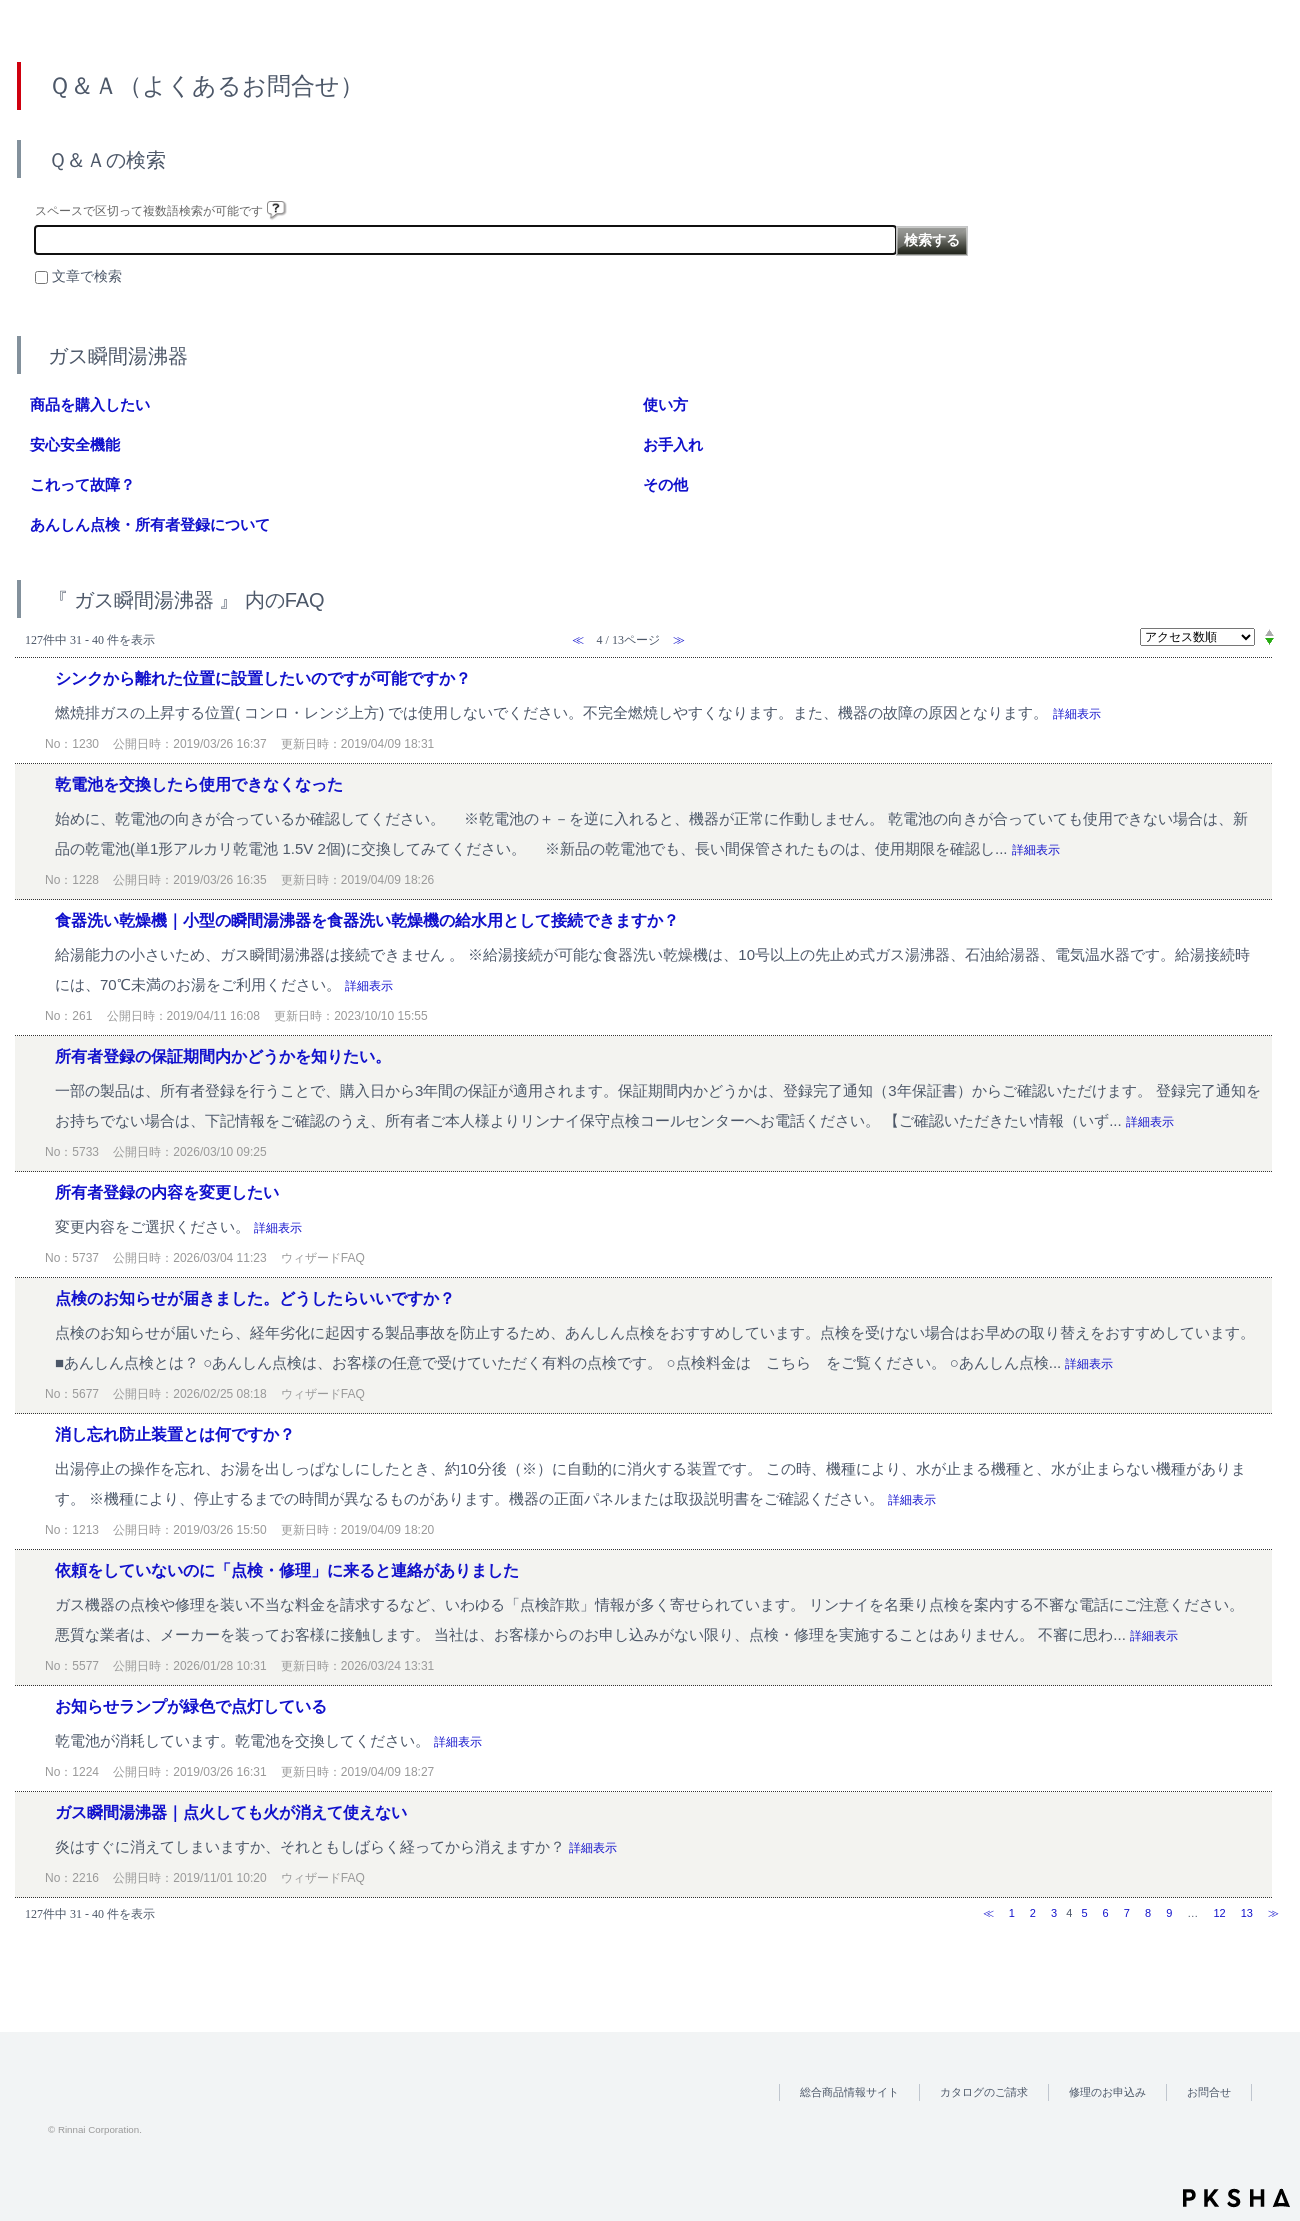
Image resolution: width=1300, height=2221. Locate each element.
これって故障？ (82, 484)
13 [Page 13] (1247, 1913)
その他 (665, 484)
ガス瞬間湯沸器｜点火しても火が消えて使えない (231, 1812)
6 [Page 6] (1106, 1913)
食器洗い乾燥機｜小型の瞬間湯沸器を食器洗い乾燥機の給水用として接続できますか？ (367, 920)
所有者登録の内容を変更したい (167, 1192)
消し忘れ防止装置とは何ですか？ (175, 1434)
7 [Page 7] (1127, 1913)
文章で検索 (87, 276)
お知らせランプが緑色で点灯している (191, 1706)
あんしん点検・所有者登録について (150, 524)
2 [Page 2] (1033, 1913)
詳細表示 (1077, 714)
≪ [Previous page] (988, 1913)
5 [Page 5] (1084, 1913)
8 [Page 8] (1148, 1913)
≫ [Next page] (1273, 1913)
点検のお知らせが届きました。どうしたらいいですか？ (255, 1298)
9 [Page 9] (1169, 1913)
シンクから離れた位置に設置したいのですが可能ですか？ (263, 678)
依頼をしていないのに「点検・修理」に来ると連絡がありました (287, 1570)
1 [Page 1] (1012, 1913)
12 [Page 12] (1219, 1913)
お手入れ (673, 444)
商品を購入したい (90, 404)
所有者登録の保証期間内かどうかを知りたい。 (223, 1056)
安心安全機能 (75, 444)
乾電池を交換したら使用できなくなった (199, 784)
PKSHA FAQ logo (1236, 2198)
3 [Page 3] (1054, 1913)
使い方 (665, 404)
